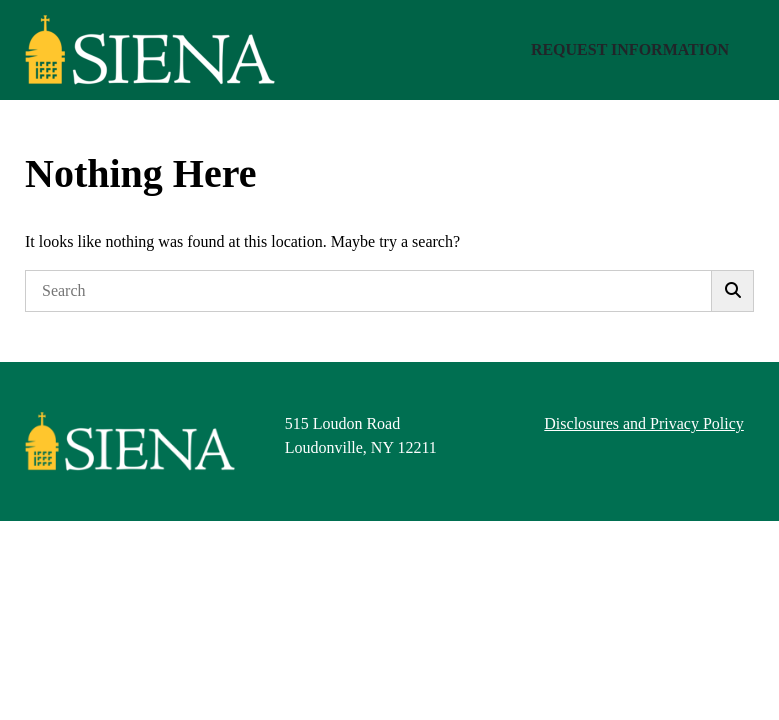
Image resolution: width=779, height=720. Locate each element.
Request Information (630, 49)
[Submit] (732, 291)
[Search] (368, 291)
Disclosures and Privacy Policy (644, 423)
